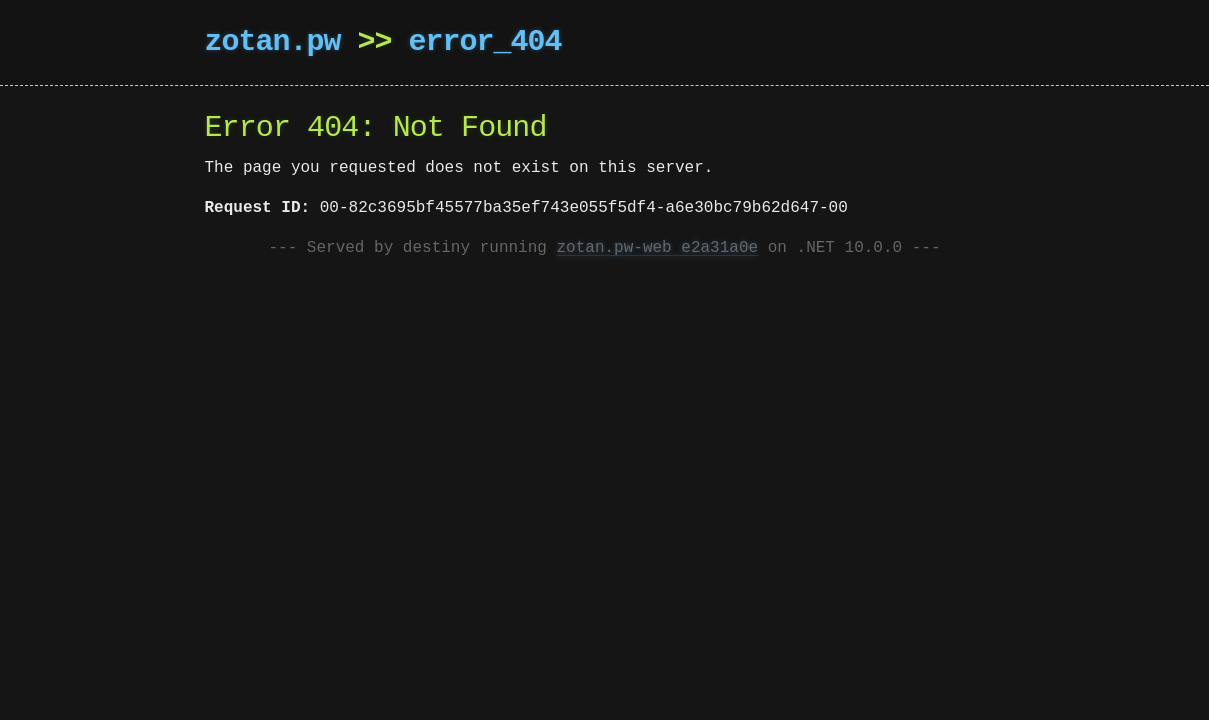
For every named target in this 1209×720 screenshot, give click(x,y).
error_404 (485, 42)
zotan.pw (273, 42)
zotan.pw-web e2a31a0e (658, 248)
